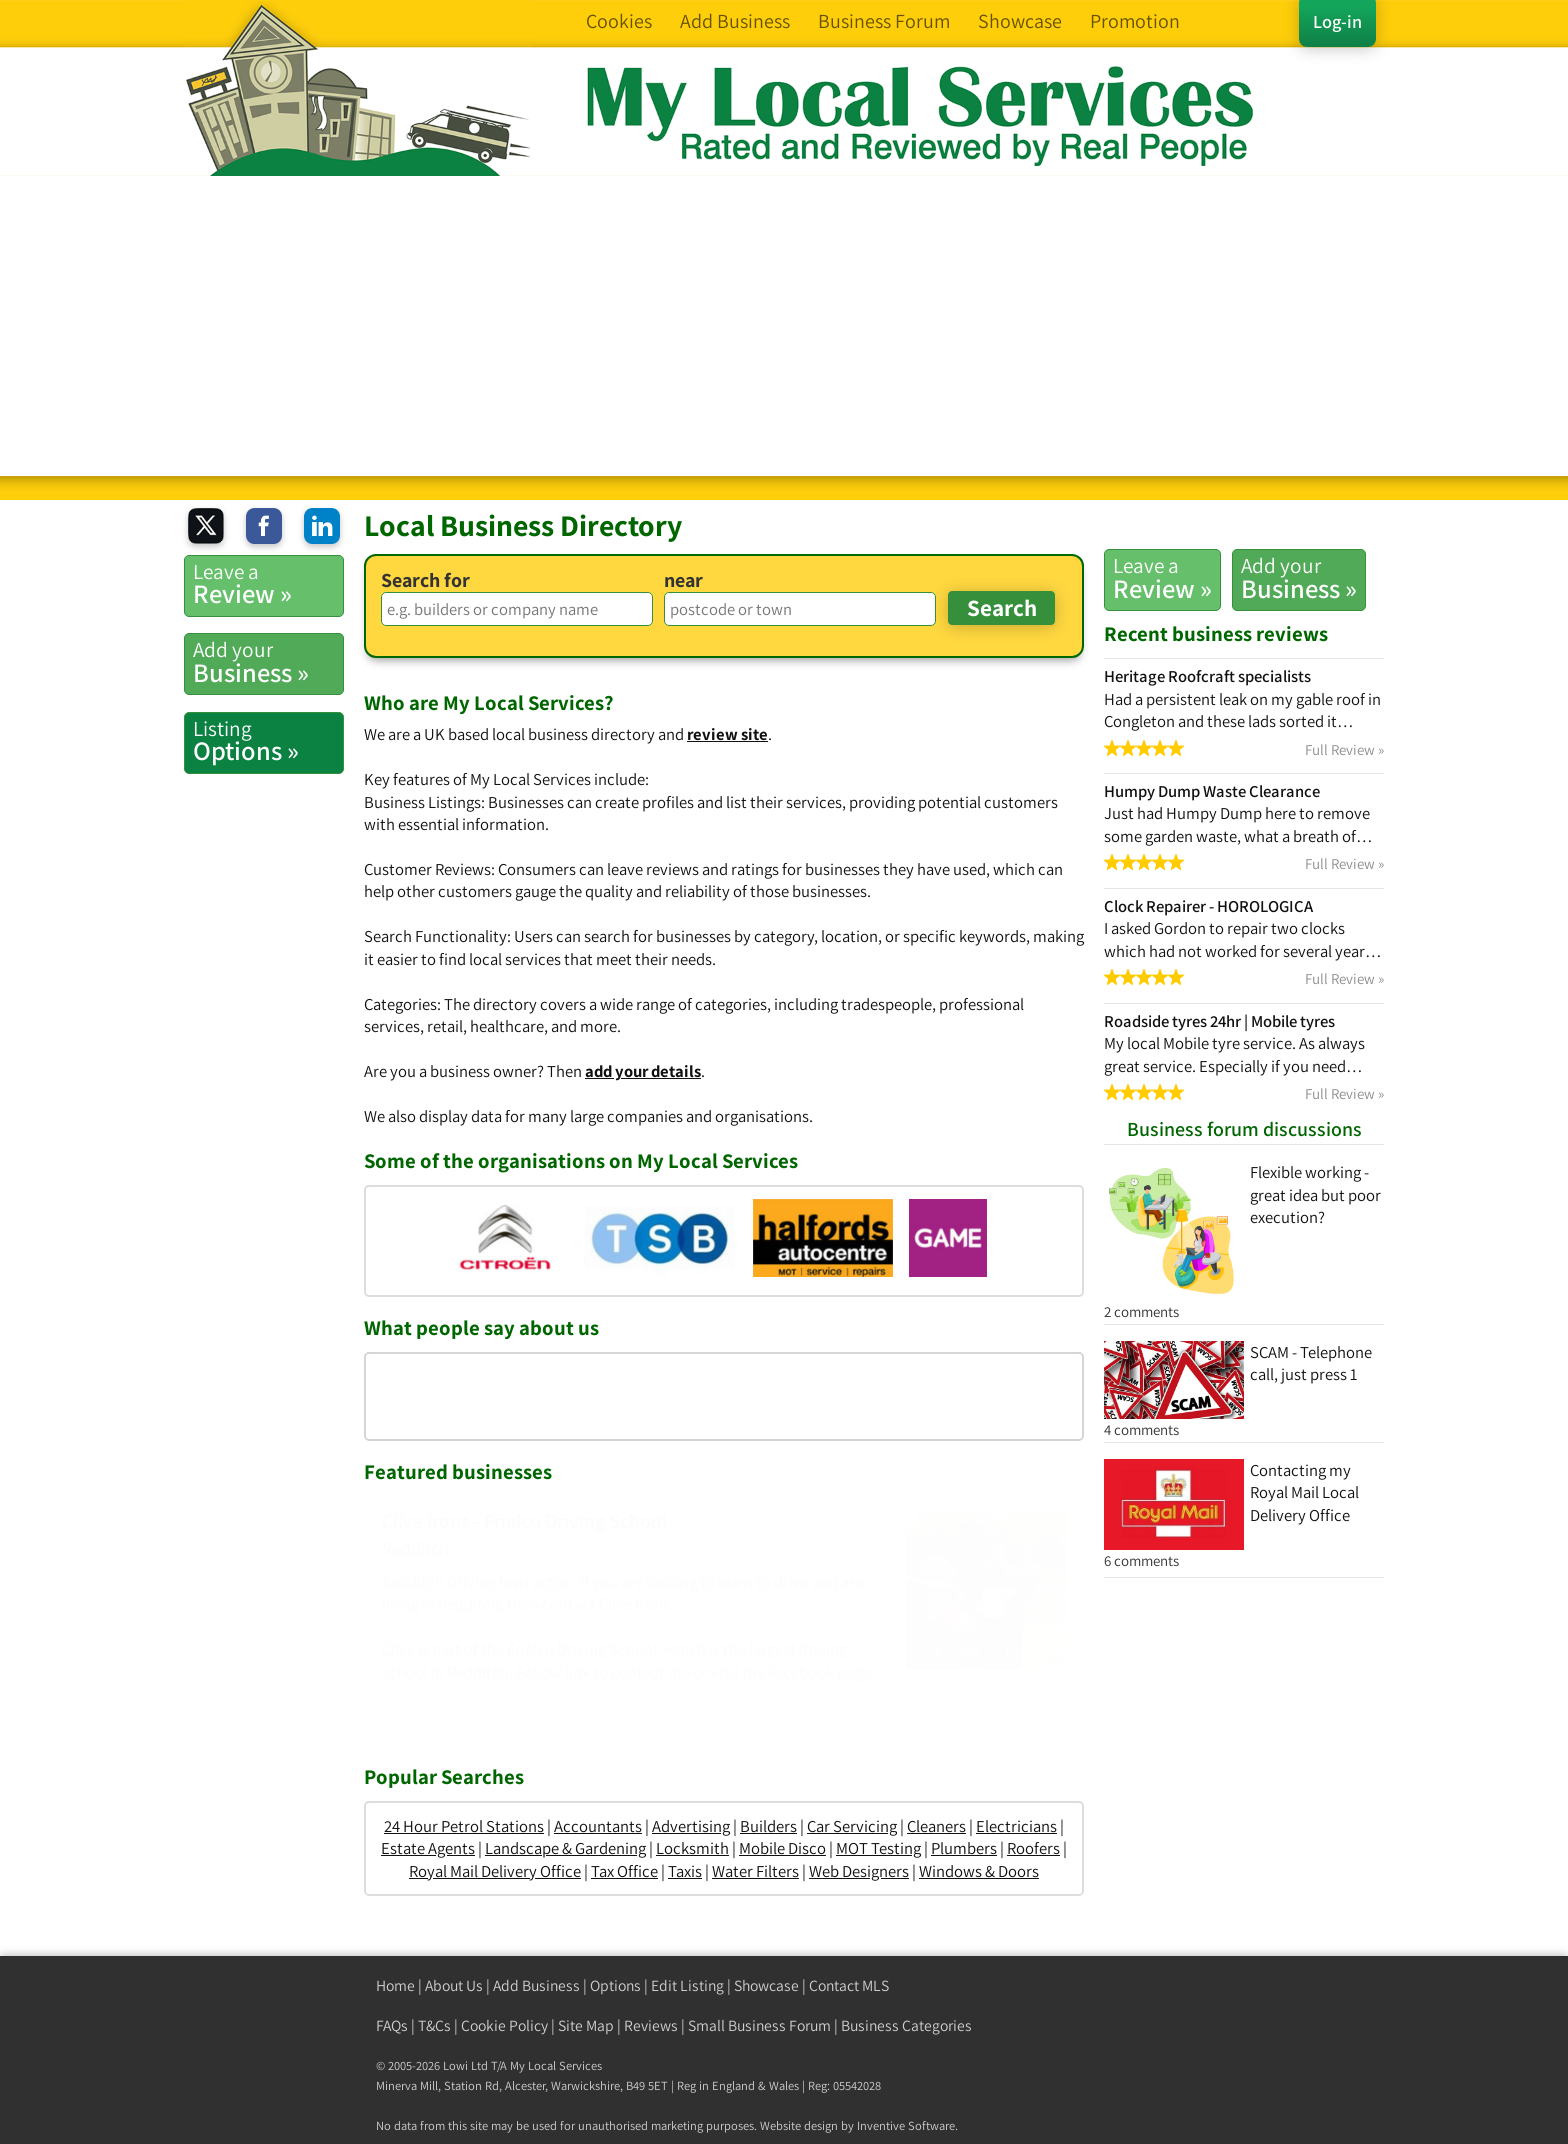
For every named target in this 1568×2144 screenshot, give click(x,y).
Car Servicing (852, 1826)
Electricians (1016, 1826)
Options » (268, 741)
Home (395, 1985)
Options (615, 1985)
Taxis (685, 1871)
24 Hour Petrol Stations (464, 1826)
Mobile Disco (782, 1848)
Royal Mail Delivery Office (495, 1871)
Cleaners (936, 1826)
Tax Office (624, 1871)
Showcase (766, 1985)
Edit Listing (687, 1985)
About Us (454, 1985)
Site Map (586, 2025)
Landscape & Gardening (565, 1848)
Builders (768, 1826)
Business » (1299, 578)
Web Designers (859, 1871)
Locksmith (692, 1848)
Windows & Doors (979, 1871)
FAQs (392, 2025)
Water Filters (755, 1871)
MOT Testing (878, 1848)
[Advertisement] (784, 326)
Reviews (651, 2025)
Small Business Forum (759, 2025)
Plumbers (964, 1848)
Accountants (598, 1826)
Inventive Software (906, 2125)
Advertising (691, 1826)
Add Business (536, 1985)
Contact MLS (849, 1985)
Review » (1162, 578)
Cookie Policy (504, 2025)
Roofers (1033, 1848)
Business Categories (906, 2025)
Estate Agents (428, 1848)
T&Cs (434, 2025)
